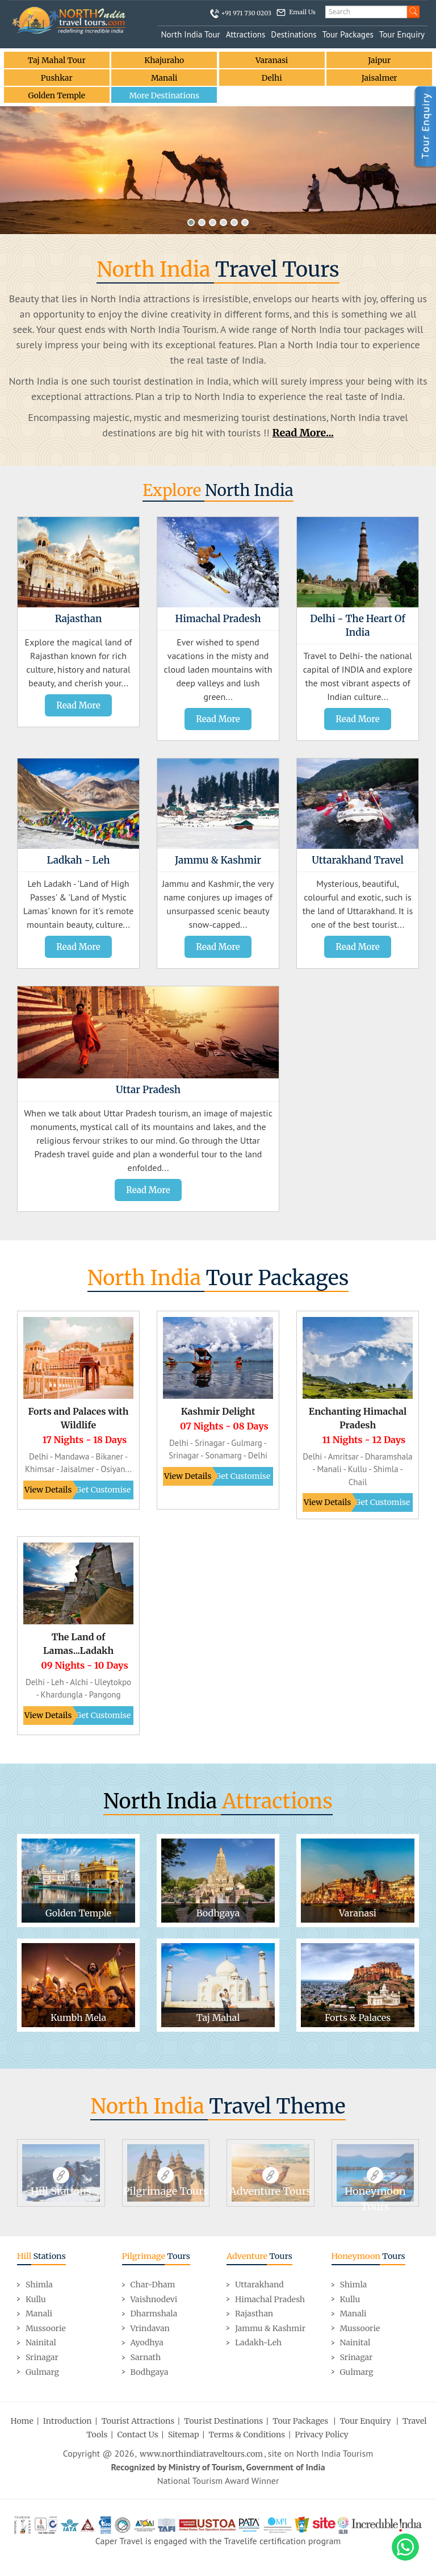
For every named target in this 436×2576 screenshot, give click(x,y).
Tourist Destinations (223, 2421)
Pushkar (57, 78)
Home (21, 2421)
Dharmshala (154, 2313)
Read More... (303, 433)
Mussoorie (46, 2328)
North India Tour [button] (190, 34)
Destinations (293, 34)
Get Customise (103, 1490)
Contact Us (137, 2434)
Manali (164, 78)
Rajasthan (254, 2313)
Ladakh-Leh (258, 2342)
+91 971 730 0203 (246, 13)
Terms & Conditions (247, 2434)
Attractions (246, 34)
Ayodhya (147, 2342)
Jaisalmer (379, 78)
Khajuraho (164, 60)
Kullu (36, 2299)
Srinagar (42, 2357)
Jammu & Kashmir (270, 2328)
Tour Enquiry (402, 34)
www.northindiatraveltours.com (201, 2454)
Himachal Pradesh (270, 2299)
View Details (48, 1490)
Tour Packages (348, 34)
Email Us (302, 12)
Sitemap (183, 2434)
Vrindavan (150, 2328)
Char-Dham (153, 2284)
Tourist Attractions (138, 2421)
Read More (78, 705)
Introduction (67, 2421)
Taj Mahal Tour (56, 60)
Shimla (39, 2284)
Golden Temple (57, 95)
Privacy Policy (321, 2434)
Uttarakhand (259, 2284)
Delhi (272, 78)
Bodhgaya (150, 2371)
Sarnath (146, 2357)
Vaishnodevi (154, 2299)
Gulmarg (42, 2371)
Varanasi (271, 60)
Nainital (41, 2342)
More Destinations (164, 95)
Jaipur (379, 60)
